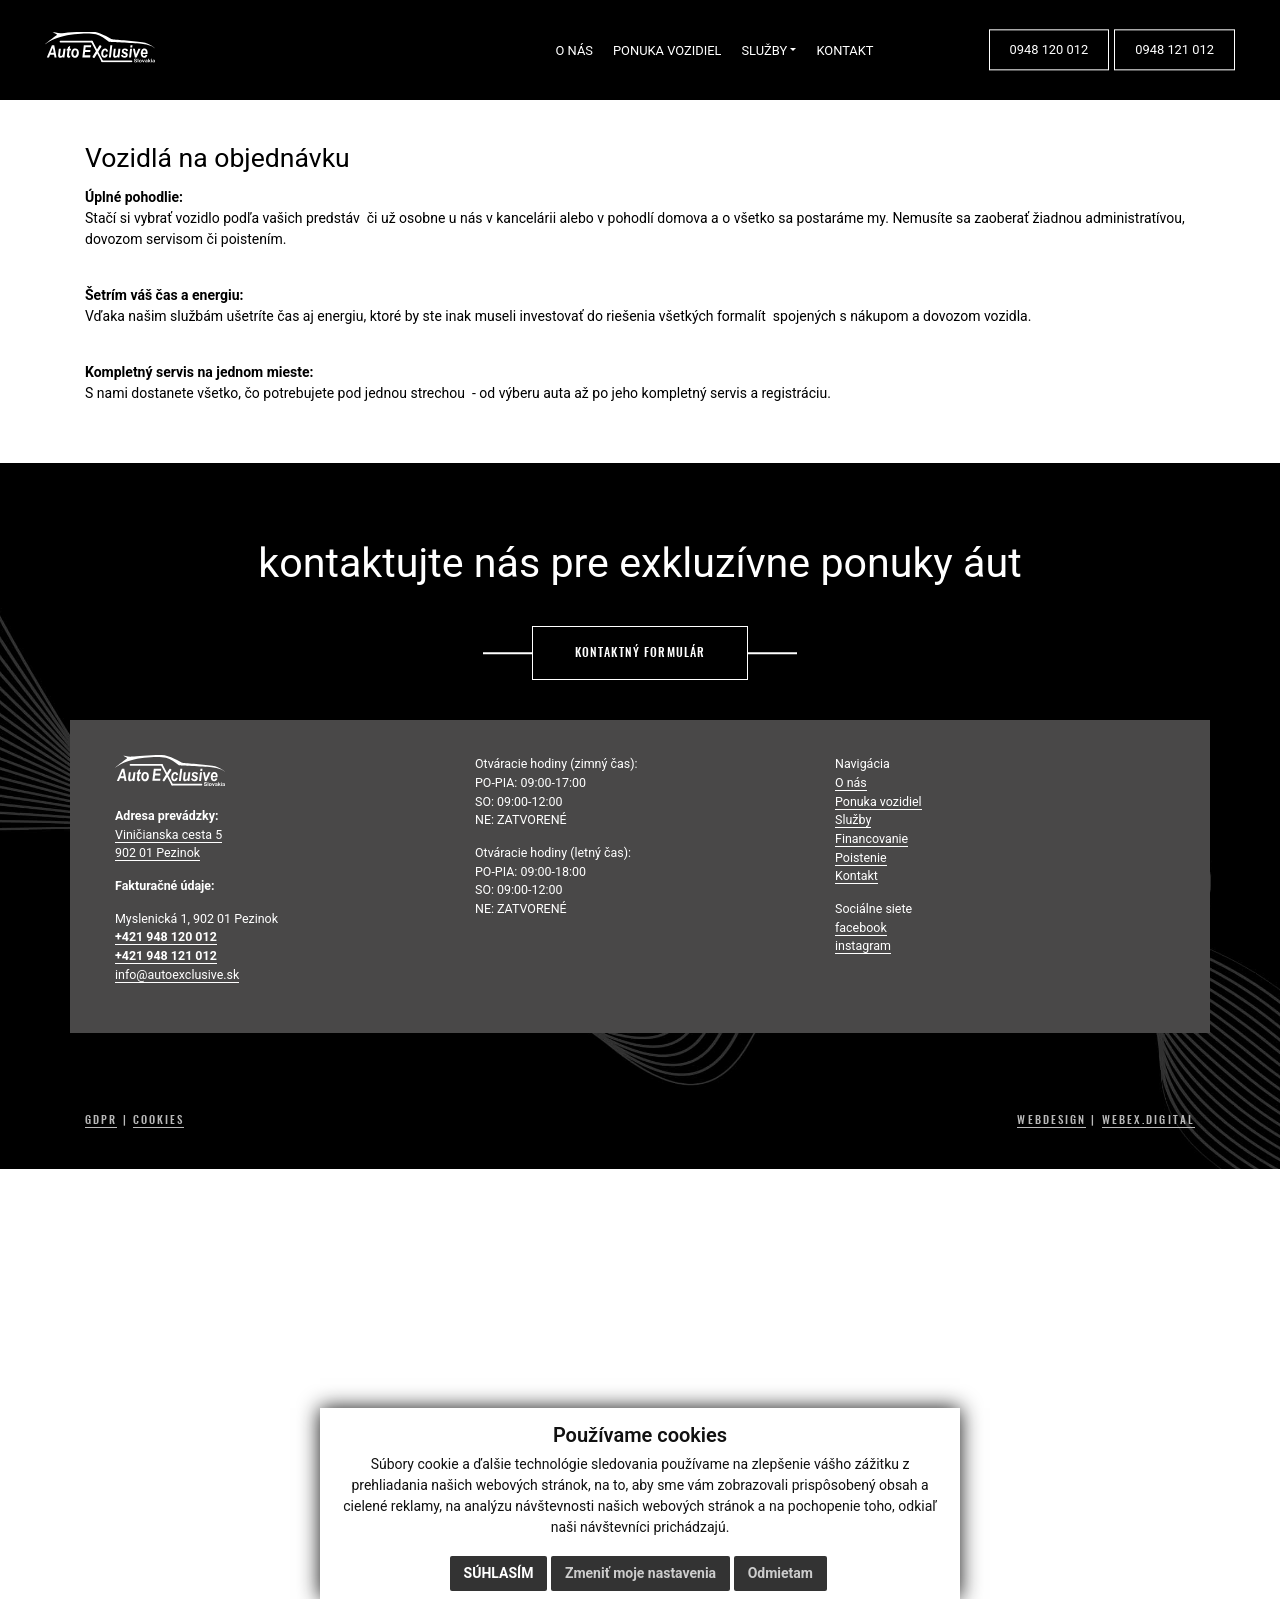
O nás (851, 782)
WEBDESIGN (1051, 1120)
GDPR (101, 1120)
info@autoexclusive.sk (177, 974)
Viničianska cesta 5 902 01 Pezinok (168, 844)
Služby (853, 819)
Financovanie (871, 838)
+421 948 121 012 (166, 955)
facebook (861, 927)
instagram (863, 945)
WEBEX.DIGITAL (1148, 1120)
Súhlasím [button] (499, 1573)
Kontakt (856, 875)
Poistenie (861, 857)
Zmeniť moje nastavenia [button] (640, 1573)
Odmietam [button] (780, 1573)
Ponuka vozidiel (878, 801)
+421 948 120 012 (166, 936)
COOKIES (159, 1120)
